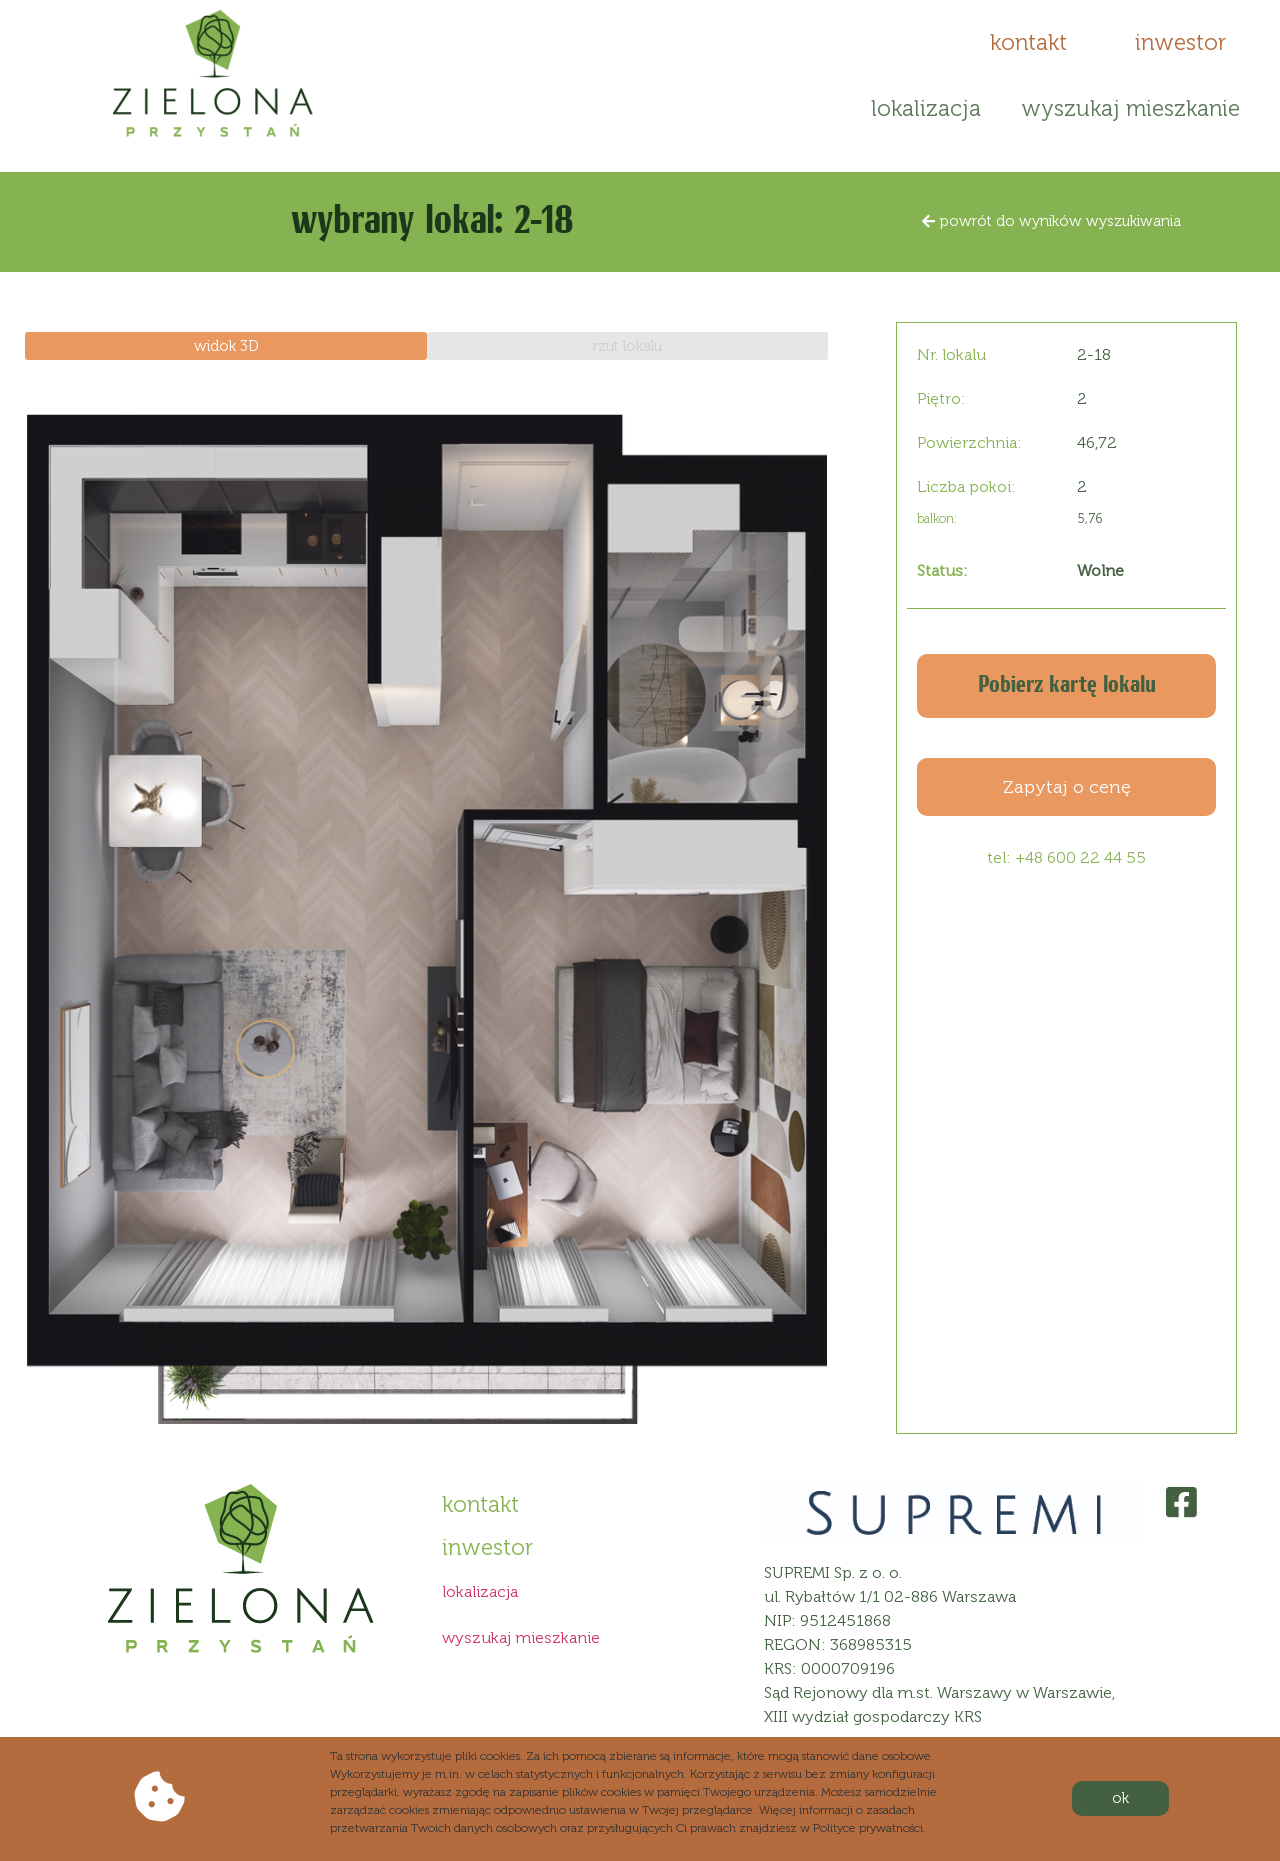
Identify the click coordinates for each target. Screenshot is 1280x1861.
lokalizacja (926, 108)
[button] (1028, 43)
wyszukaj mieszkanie (1130, 108)
